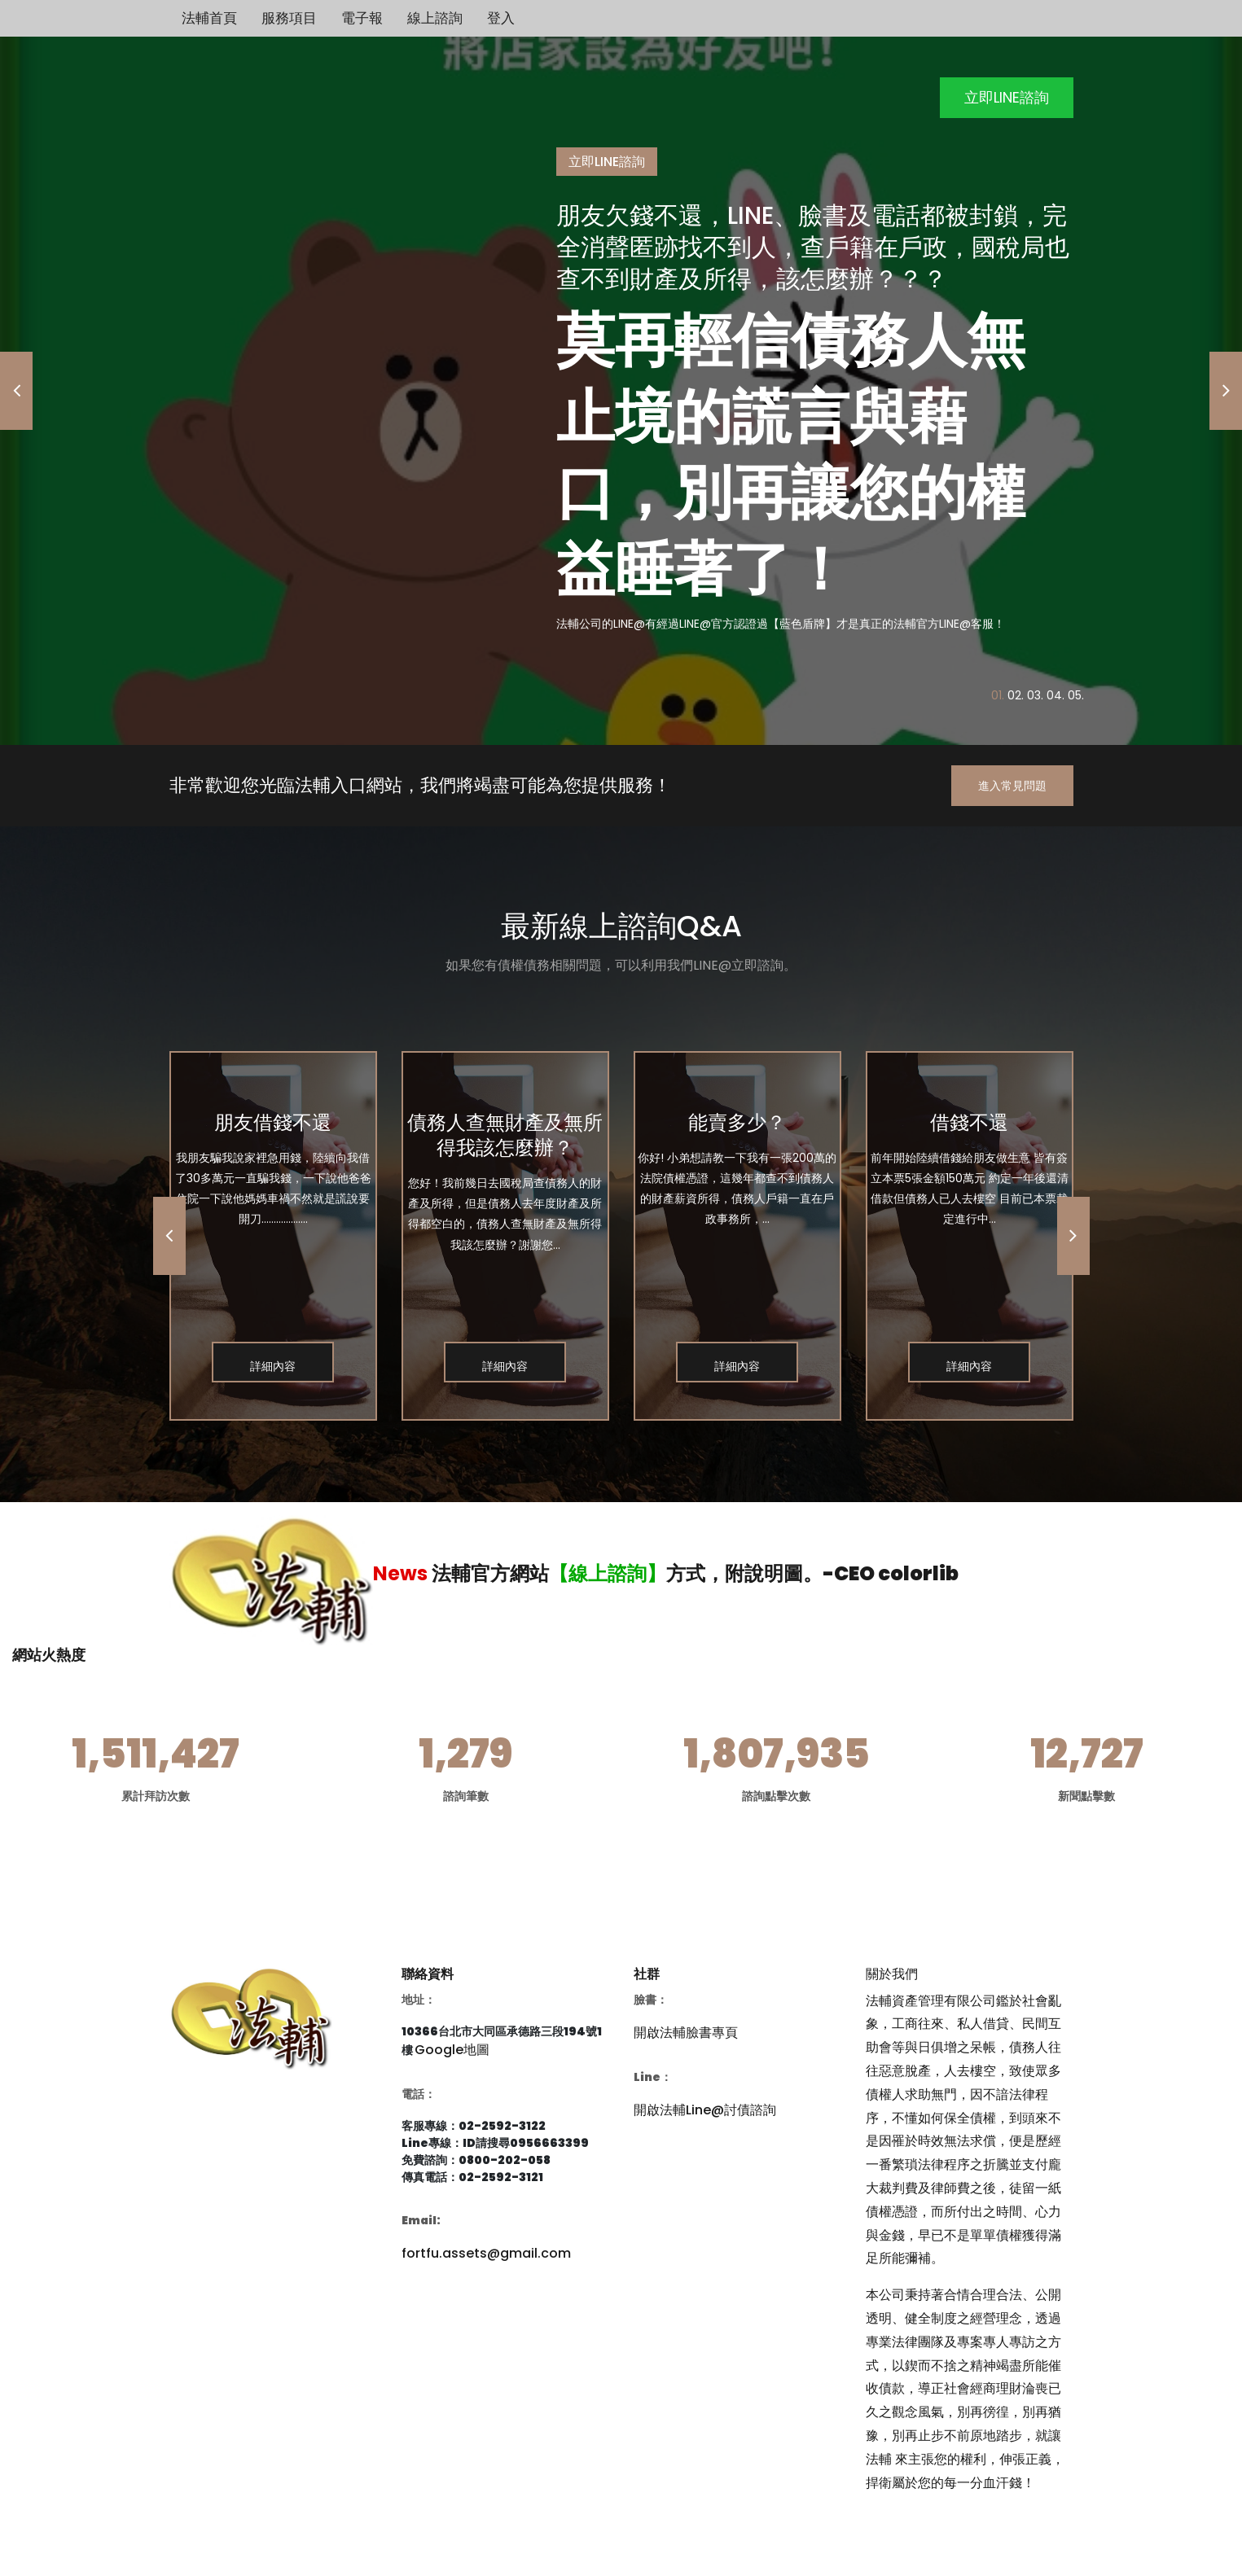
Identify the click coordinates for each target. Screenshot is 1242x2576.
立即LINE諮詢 (1006, 97)
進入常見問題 (1012, 786)
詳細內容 (273, 1366)
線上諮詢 (435, 18)
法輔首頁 (209, 18)
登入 (501, 18)
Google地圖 (452, 2049)
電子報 (362, 18)
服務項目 (289, 18)
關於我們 (892, 1974)
